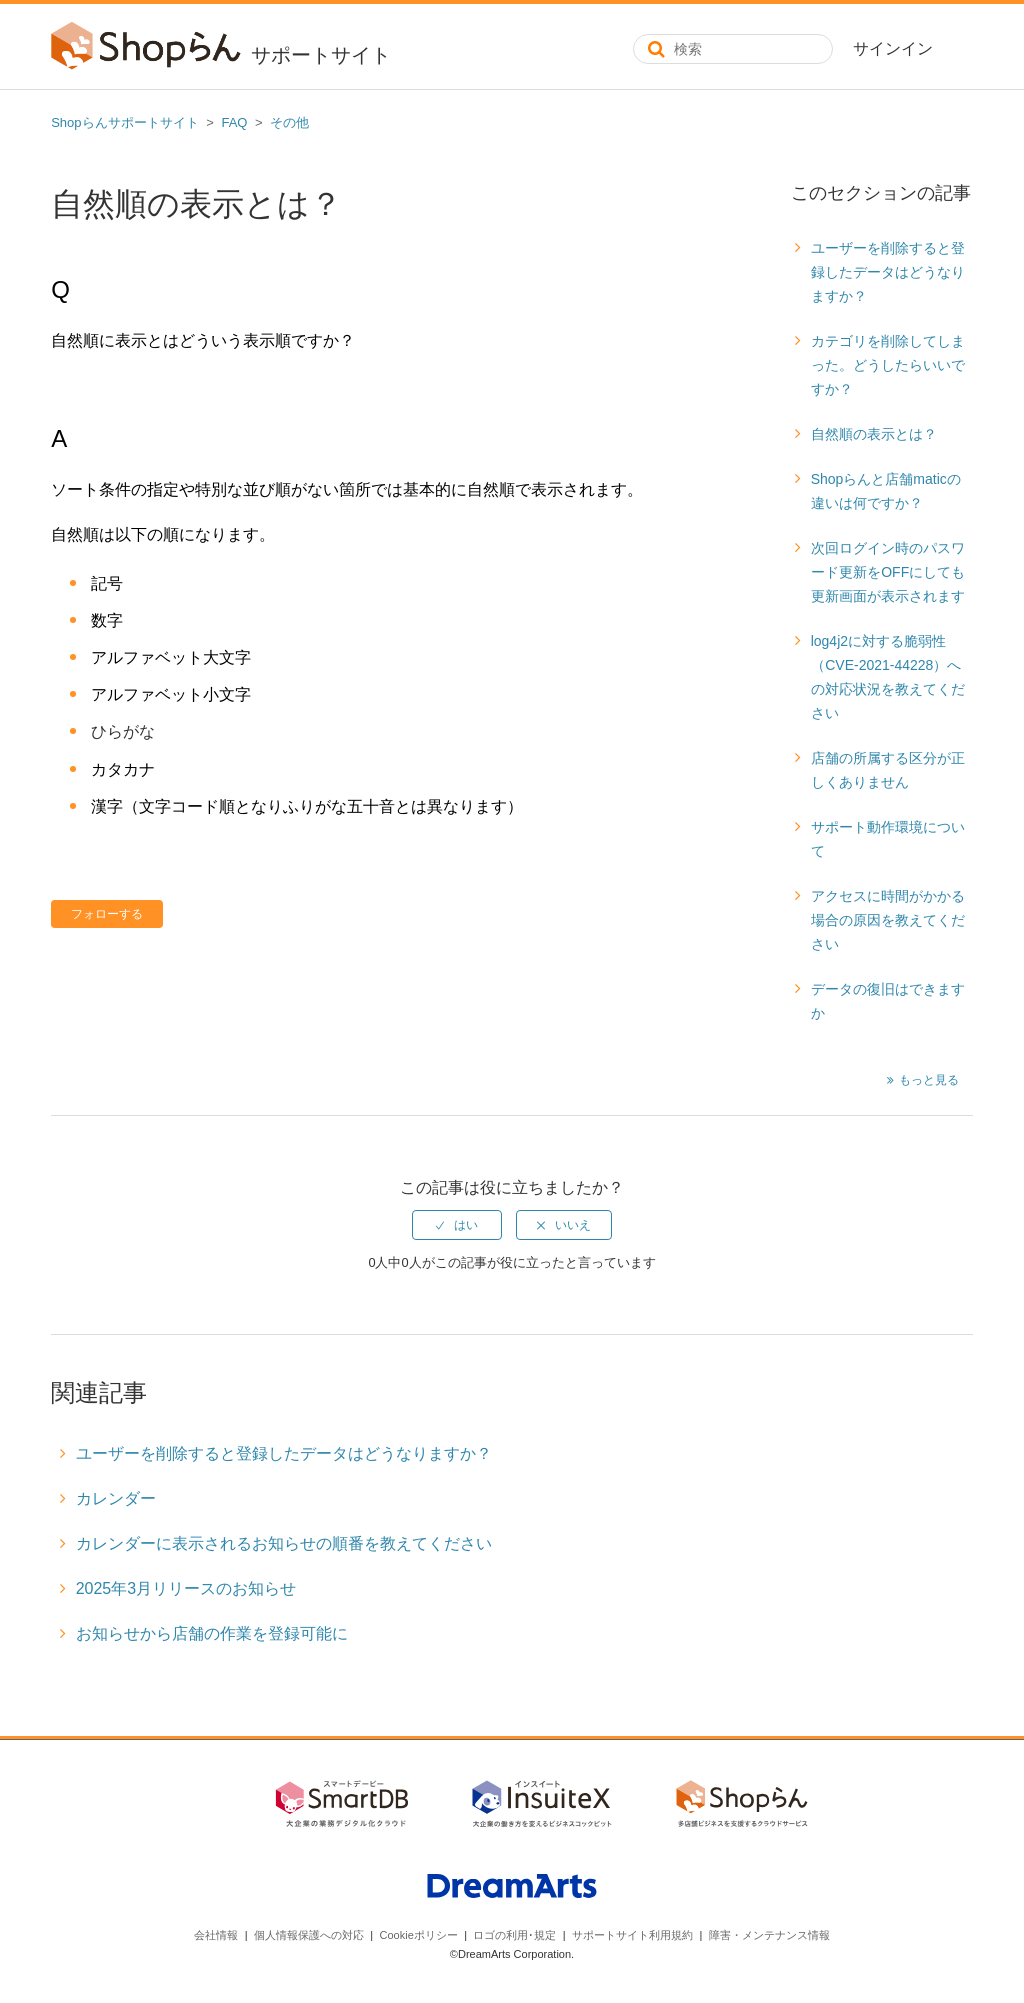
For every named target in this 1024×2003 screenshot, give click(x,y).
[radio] (457, 1225)
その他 (289, 122)
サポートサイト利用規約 (632, 1935)
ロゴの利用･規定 (514, 1935)
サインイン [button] (893, 48)
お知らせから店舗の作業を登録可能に (212, 1633)
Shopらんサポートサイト (124, 122)
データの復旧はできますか (888, 1001)
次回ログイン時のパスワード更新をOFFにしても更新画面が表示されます (888, 572)
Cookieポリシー (419, 1935)
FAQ (234, 122)
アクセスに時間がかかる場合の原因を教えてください (888, 920)
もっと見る (929, 1080)
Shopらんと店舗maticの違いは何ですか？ (886, 491)
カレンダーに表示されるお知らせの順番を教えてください (284, 1543)
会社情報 (216, 1935)
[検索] (733, 49)
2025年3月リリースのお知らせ (186, 1588)
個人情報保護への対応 (309, 1935)
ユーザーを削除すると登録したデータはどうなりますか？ (888, 272)
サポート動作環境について (888, 839)
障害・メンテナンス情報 (769, 1935)
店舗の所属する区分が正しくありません (888, 770)
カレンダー (116, 1498)
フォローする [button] (107, 914)
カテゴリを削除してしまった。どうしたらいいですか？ (888, 365)
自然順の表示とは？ (874, 434)
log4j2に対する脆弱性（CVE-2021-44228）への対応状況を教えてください (888, 677)
